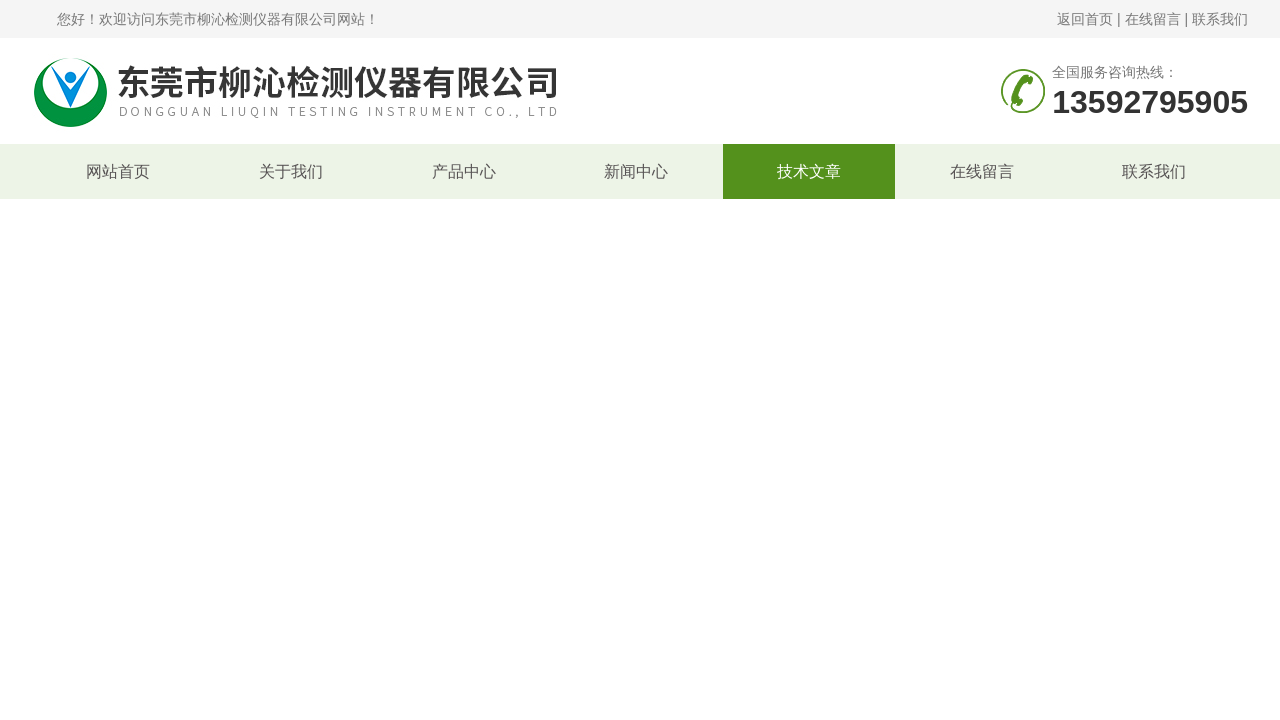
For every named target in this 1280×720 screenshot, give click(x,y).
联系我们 (1220, 19)
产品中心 (464, 171)
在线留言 (1153, 19)
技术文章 (809, 171)
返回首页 (1085, 19)
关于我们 (291, 171)
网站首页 (118, 171)
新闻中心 (636, 171)
